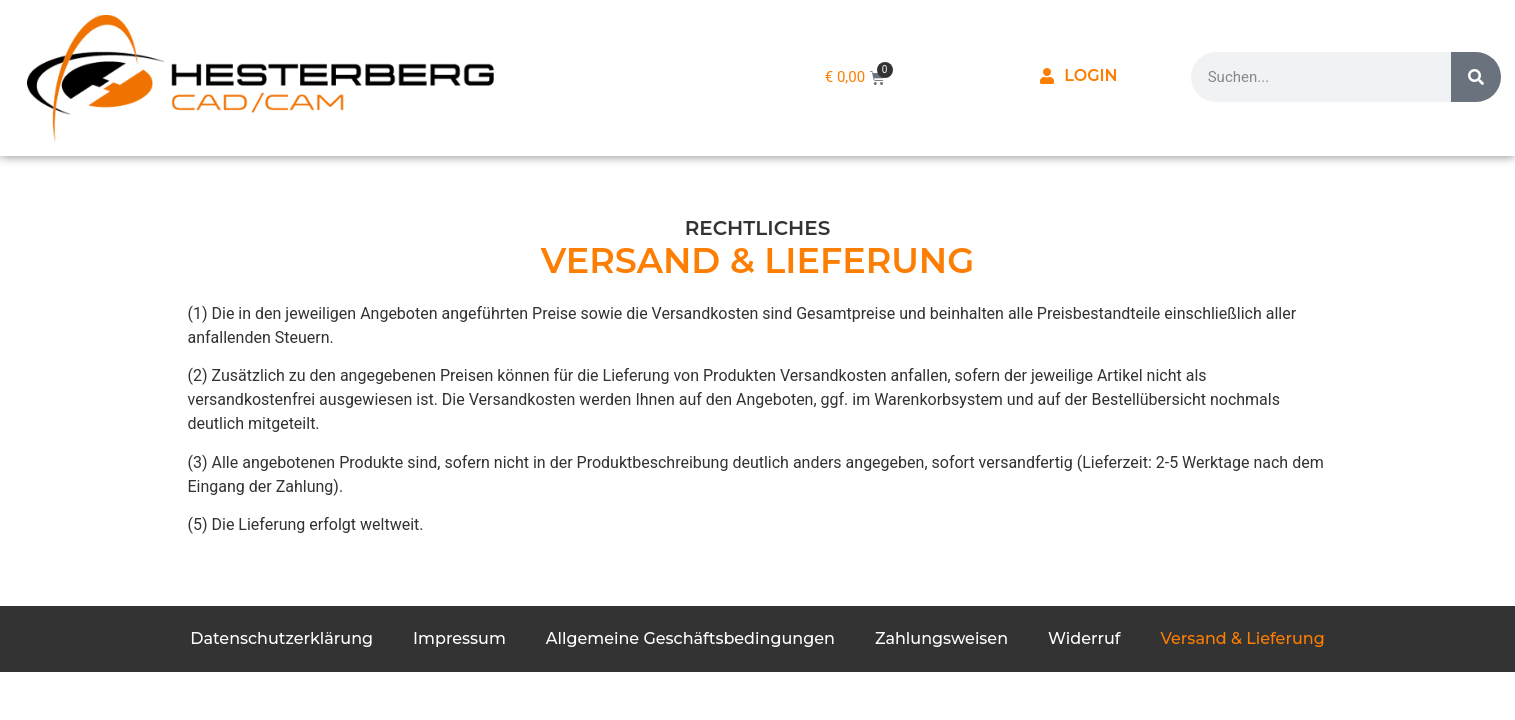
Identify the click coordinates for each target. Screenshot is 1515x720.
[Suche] (1476, 77)
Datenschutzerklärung (281, 638)
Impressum (459, 638)
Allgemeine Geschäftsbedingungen (690, 638)
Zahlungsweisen (941, 638)
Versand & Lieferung (1243, 638)
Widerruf (1084, 638)
